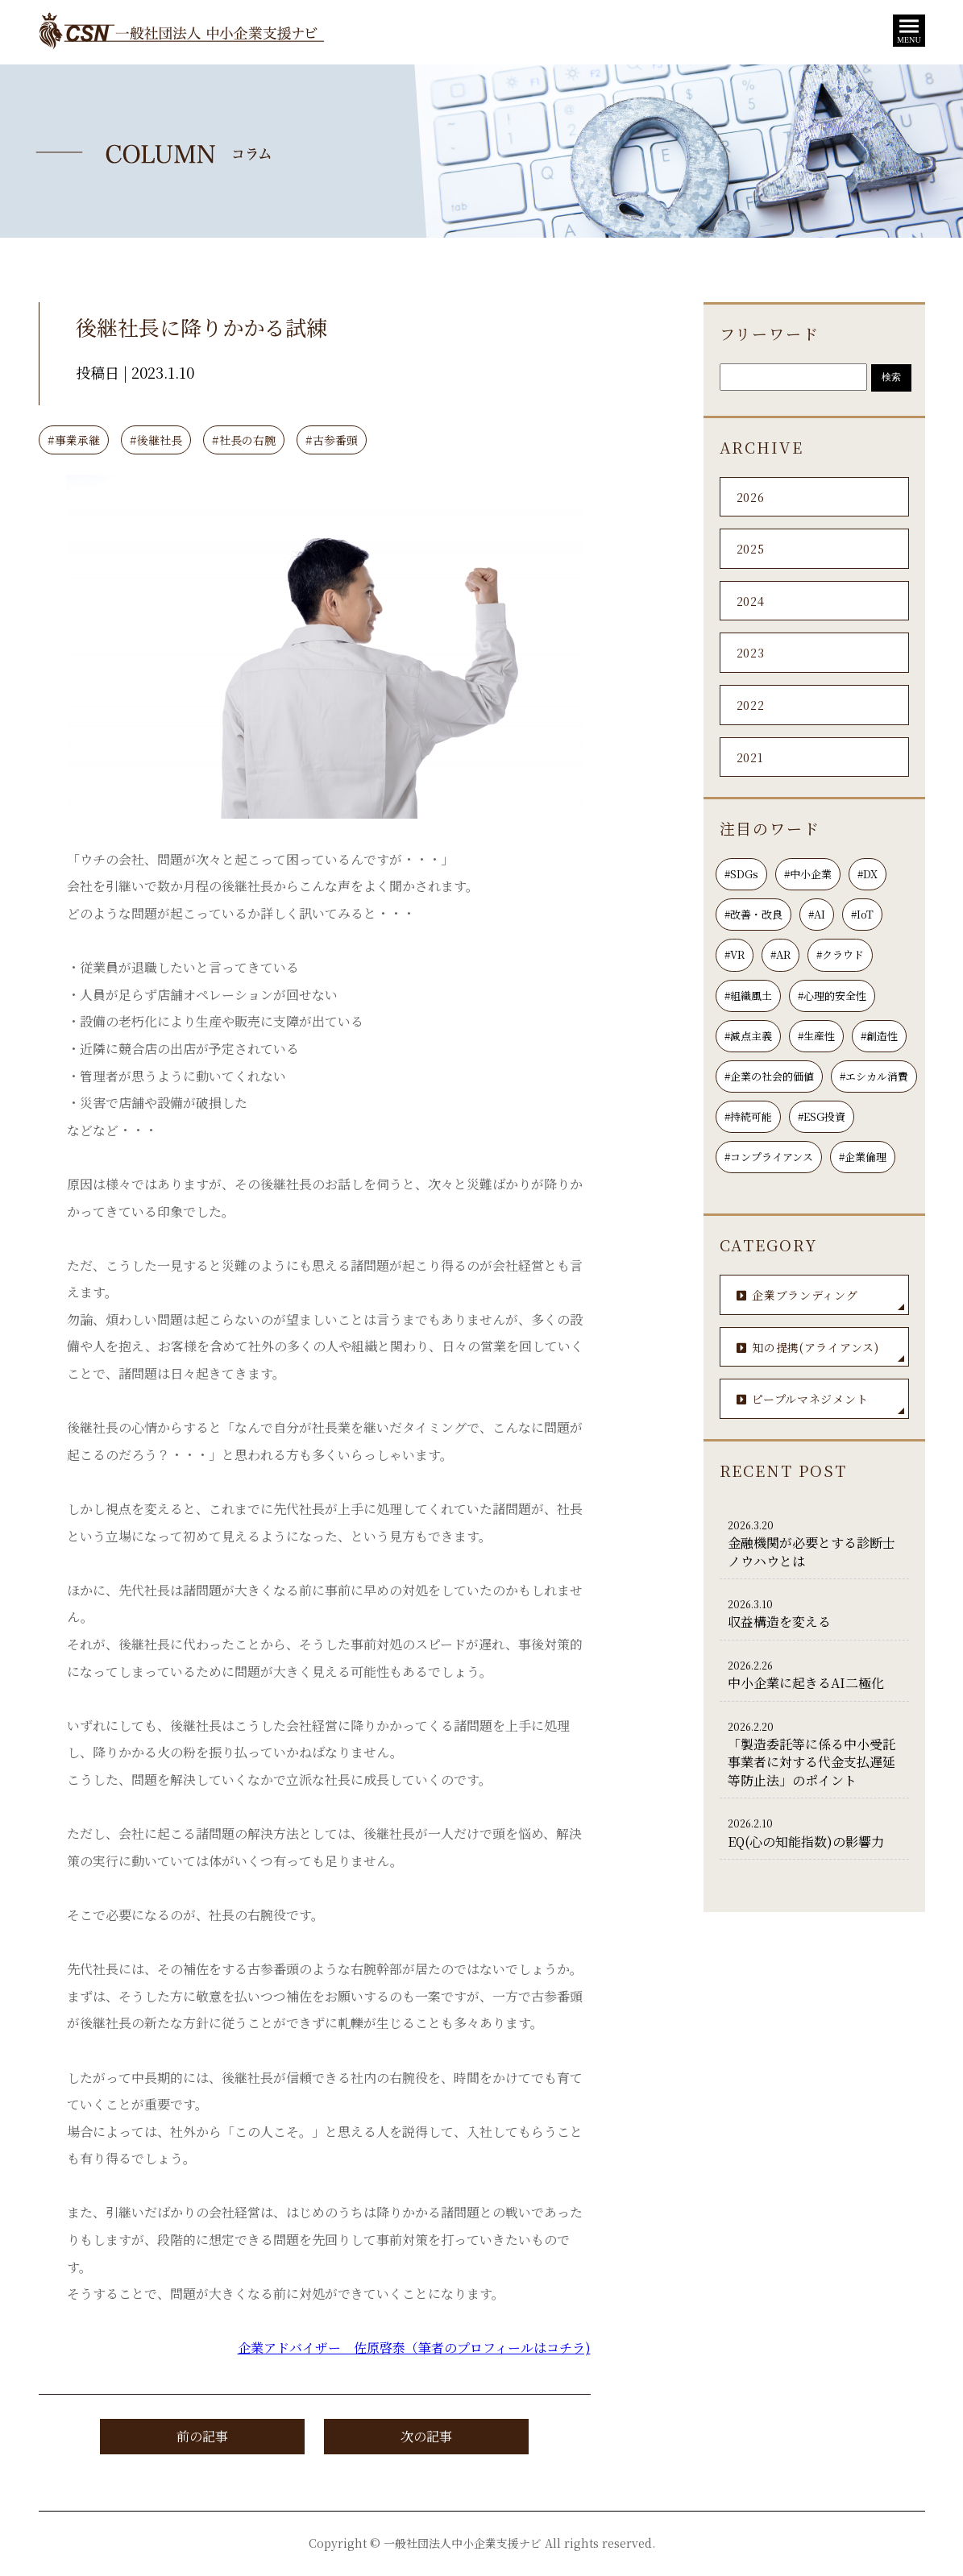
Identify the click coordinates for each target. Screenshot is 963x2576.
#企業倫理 (862, 1156)
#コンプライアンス (768, 1156)
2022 (751, 705)
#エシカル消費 (874, 1076)
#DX (867, 873)
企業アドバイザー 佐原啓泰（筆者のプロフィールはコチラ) (414, 2347)
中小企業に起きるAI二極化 (814, 1674)
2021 (750, 757)
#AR (780, 954)
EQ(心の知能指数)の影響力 (814, 1832)
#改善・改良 (753, 914)
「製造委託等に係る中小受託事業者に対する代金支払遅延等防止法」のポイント (814, 1754)
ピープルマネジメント (820, 1402)
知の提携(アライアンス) (820, 1351)
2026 (751, 497)
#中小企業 (808, 873)
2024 (751, 601)
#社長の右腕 (244, 440)
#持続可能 (748, 1116)
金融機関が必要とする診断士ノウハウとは (814, 1543)
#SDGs (741, 873)
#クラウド (840, 954)
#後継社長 (156, 440)
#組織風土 (748, 995)
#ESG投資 (821, 1116)
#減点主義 (748, 1035)
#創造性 (879, 1035)
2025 (751, 549)
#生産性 (816, 1035)
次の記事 (426, 2436)
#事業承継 (74, 440)
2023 (751, 653)
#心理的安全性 (832, 995)
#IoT (862, 914)
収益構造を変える (814, 1613)
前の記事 (202, 2436)
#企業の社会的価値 (769, 1076)
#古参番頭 (331, 440)
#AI (816, 914)
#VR (734, 954)
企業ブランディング (820, 1298)
